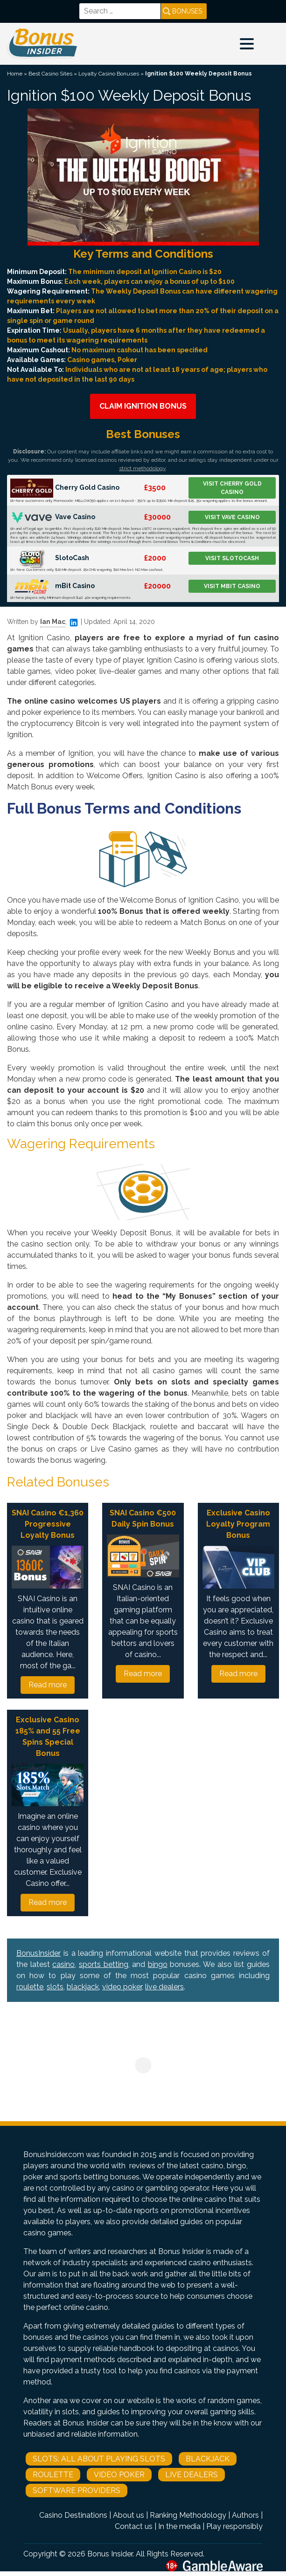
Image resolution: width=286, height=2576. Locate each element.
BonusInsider (38, 1953)
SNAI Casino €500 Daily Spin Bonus (143, 1518)
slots (55, 1986)
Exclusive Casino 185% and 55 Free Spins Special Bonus (47, 1736)
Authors (245, 2515)
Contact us (134, 2526)
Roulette (53, 2474)
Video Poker (119, 2474)
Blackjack (208, 2458)
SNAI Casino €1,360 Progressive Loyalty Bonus (48, 1524)
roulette (29, 1986)
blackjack (83, 1986)
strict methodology (142, 468)
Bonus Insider (110, 2553)
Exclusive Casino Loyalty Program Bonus (238, 1524)
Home (14, 73)
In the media (179, 2526)
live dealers (164, 1986)
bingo (157, 1964)
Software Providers (76, 2490)
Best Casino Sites (50, 73)
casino (63, 1964)
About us (128, 2515)
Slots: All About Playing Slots (99, 2458)
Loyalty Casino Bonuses (108, 73)
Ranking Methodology (188, 2515)
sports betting (103, 1964)
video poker (122, 1986)
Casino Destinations (73, 2515)
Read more (47, 1684)
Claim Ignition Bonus (143, 406)
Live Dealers (191, 2474)
